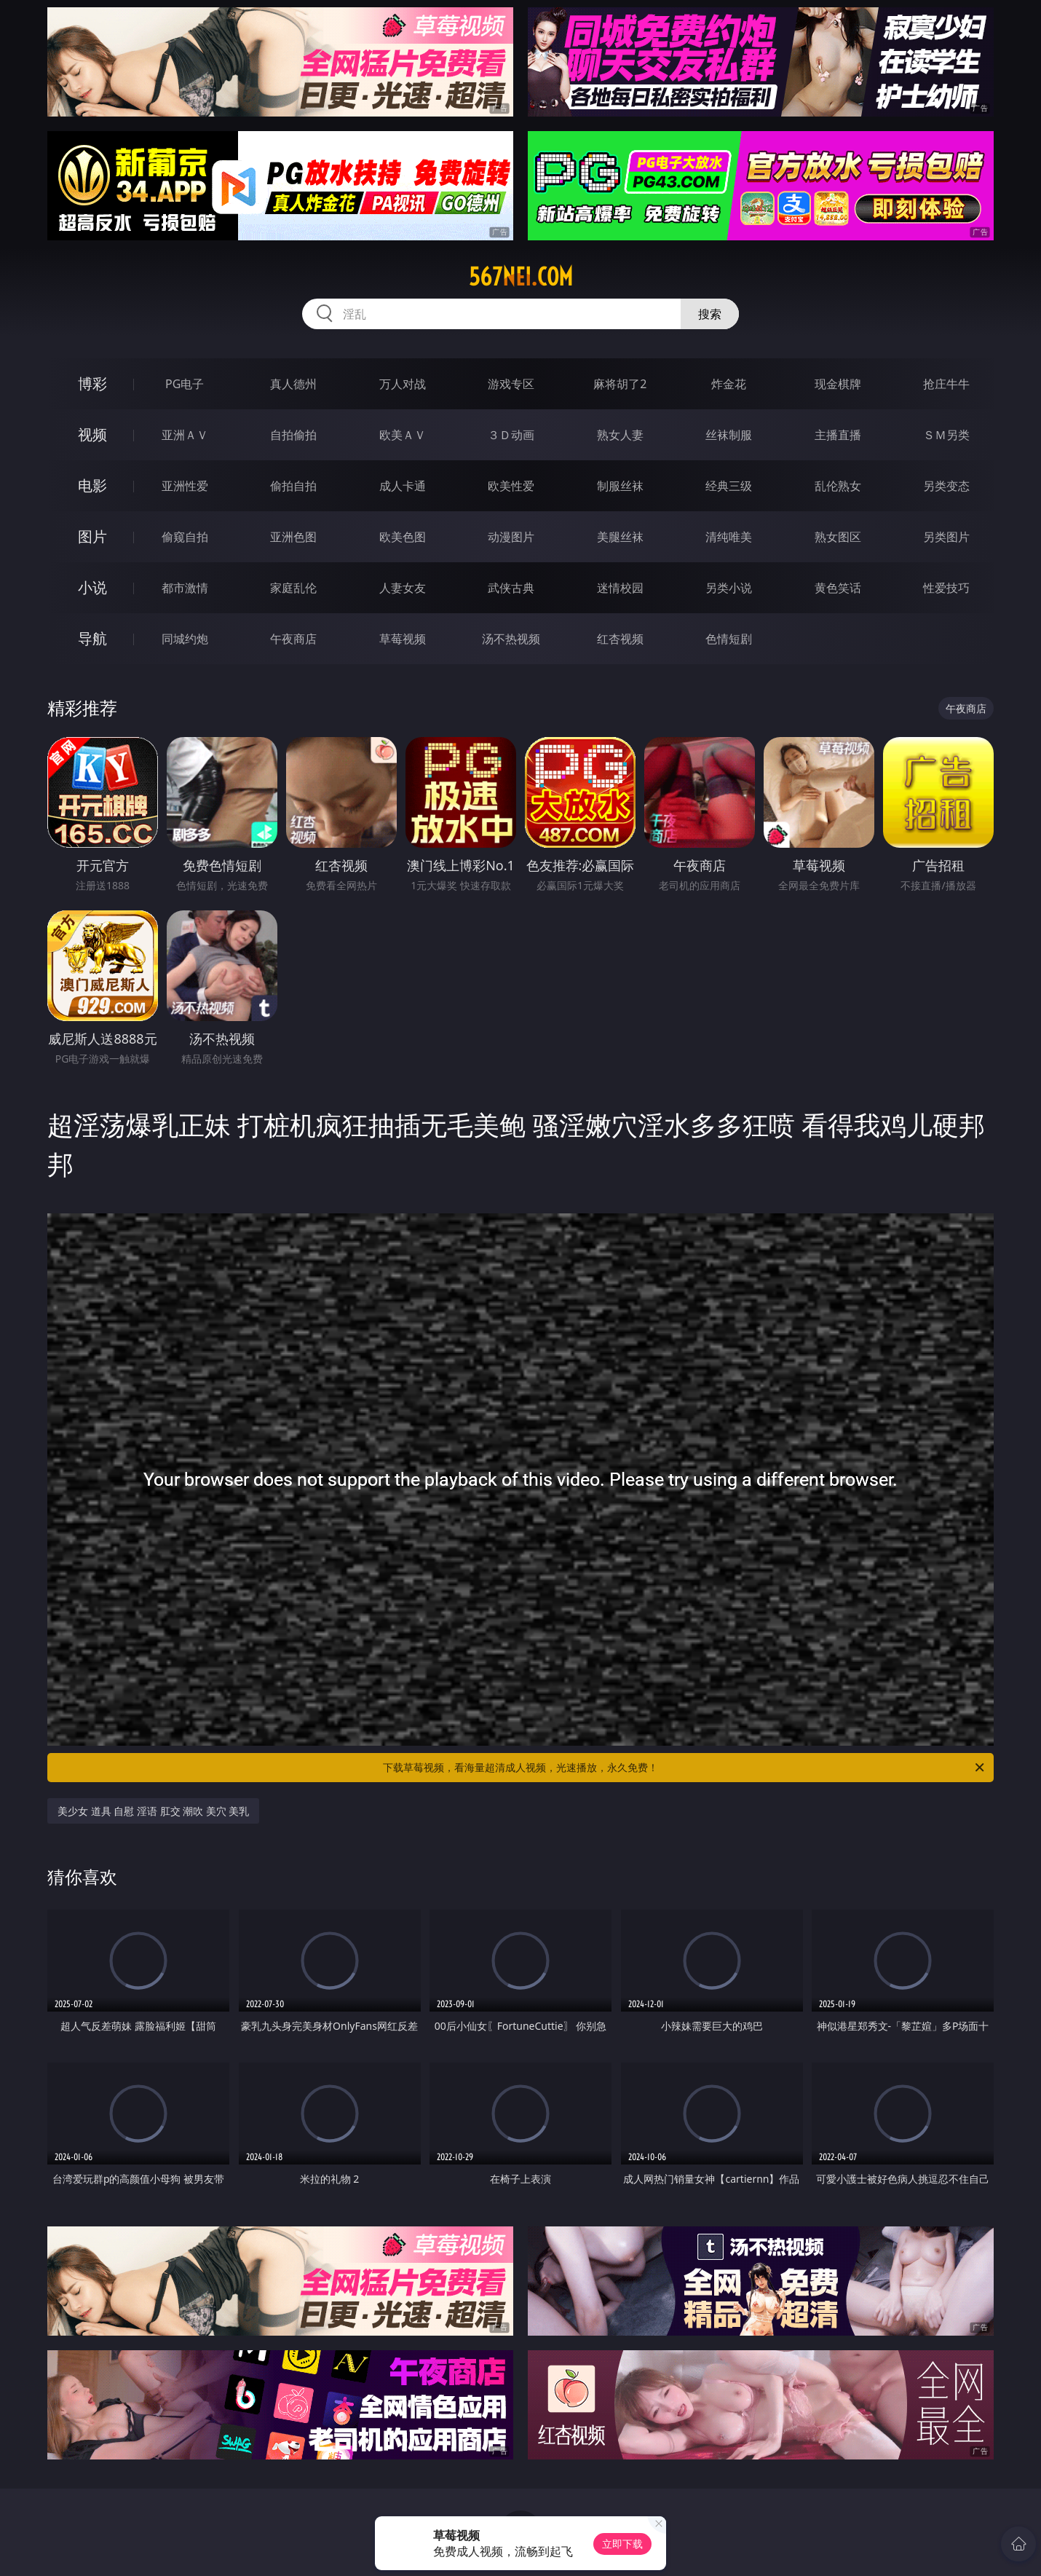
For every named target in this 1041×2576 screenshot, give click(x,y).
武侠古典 (511, 588)
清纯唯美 (728, 537)
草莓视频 (402, 639)
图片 (92, 536)
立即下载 (622, 2544)
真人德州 (293, 384)
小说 (92, 587)
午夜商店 (293, 639)
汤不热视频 (511, 639)
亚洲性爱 (185, 486)
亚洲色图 (293, 537)
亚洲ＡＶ (185, 435)
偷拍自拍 (293, 486)
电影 (92, 485)
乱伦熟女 (838, 486)
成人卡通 (402, 486)
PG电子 (184, 384)
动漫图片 (511, 537)
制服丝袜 (620, 486)
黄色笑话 (838, 588)
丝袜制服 (728, 435)
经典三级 (728, 486)
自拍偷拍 (293, 435)
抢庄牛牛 (946, 384)
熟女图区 (838, 537)
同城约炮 (185, 639)
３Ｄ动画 (511, 435)
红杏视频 (620, 639)
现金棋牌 (838, 384)
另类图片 (946, 537)
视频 (92, 434)
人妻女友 (402, 588)
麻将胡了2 (619, 384)
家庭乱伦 (293, 588)
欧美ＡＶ (402, 435)
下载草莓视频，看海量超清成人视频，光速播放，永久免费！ (684, 1767)
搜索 (709, 314)
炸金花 (728, 384)
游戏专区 (511, 384)
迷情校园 (620, 588)
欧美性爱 (511, 486)
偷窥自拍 (185, 537)
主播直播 (838, 435)
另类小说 (728, 588)
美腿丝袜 (620, 537)
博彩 (92, 383)
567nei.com (521, 276)
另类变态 (946, 486)
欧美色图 (402, 537)
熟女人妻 (620, 435)
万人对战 (402, 384)
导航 (92, 638)
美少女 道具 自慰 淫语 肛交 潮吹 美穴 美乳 (153, 1811)
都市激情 (185, 588)
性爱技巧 (946, 588)
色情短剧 (728, 639)
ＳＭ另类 (946, 435)
